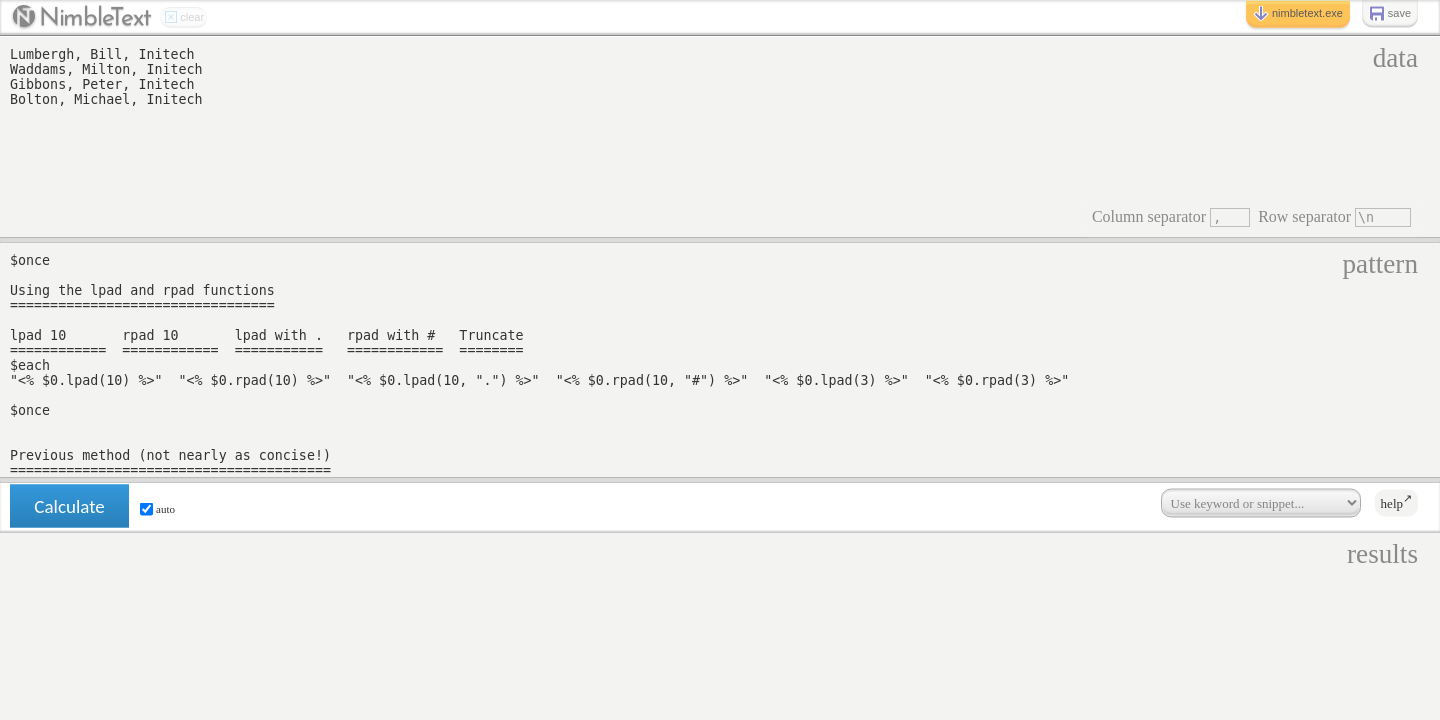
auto (157, 509)
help (1396, 502)
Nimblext (81, 18)
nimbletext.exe (1298, 14)
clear (183, 18)
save (1390, 14)
